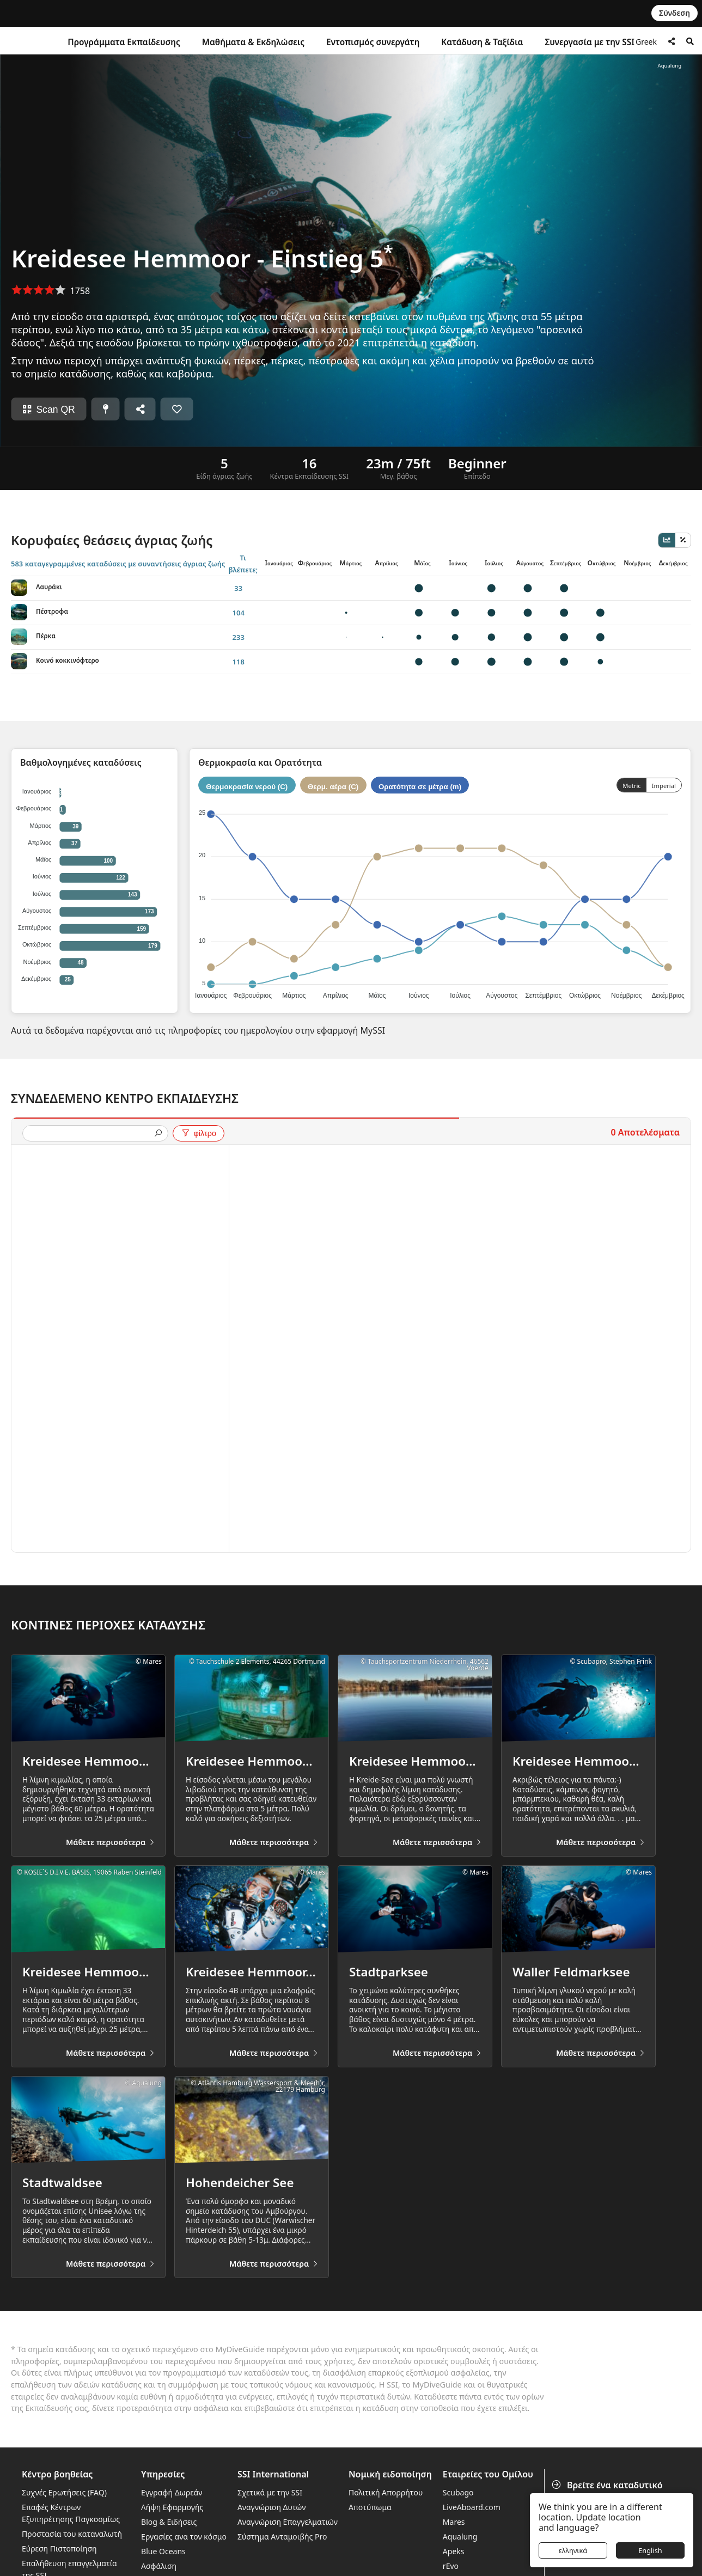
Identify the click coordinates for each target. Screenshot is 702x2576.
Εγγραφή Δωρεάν (171, 2492)
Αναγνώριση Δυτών (271, 2507)
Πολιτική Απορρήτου (386, 2492)
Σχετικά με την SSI (269, 2492)
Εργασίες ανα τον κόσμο (184, 2536)
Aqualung (460, 2536)
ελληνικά (573, 2550)
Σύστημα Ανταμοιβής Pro (282, 2536)
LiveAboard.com (471, 2507)
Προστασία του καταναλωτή (72, 2534)
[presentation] (91, 1134)
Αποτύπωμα (370, 2507)
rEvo (451, 2566)
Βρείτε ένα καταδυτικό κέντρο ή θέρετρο (608, 2491)
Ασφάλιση (158, 2566)
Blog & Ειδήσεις (169, 2522)
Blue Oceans (163, 2551)
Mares (454, 2522)
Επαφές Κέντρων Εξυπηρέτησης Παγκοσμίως (71, 2513)
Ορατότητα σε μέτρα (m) (420, 786)
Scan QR (48, 409)
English (650, 2550)
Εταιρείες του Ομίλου (488, 2474)
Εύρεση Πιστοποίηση (59, 2548)
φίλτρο (198, 1133)
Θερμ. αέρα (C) (333, 786)
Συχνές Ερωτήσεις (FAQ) (64, 2492)
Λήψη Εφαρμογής (172, 2507)
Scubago (458, 2492)
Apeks (454, 2551)
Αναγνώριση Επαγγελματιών (287, 2522)
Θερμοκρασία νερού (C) (247, 786)
